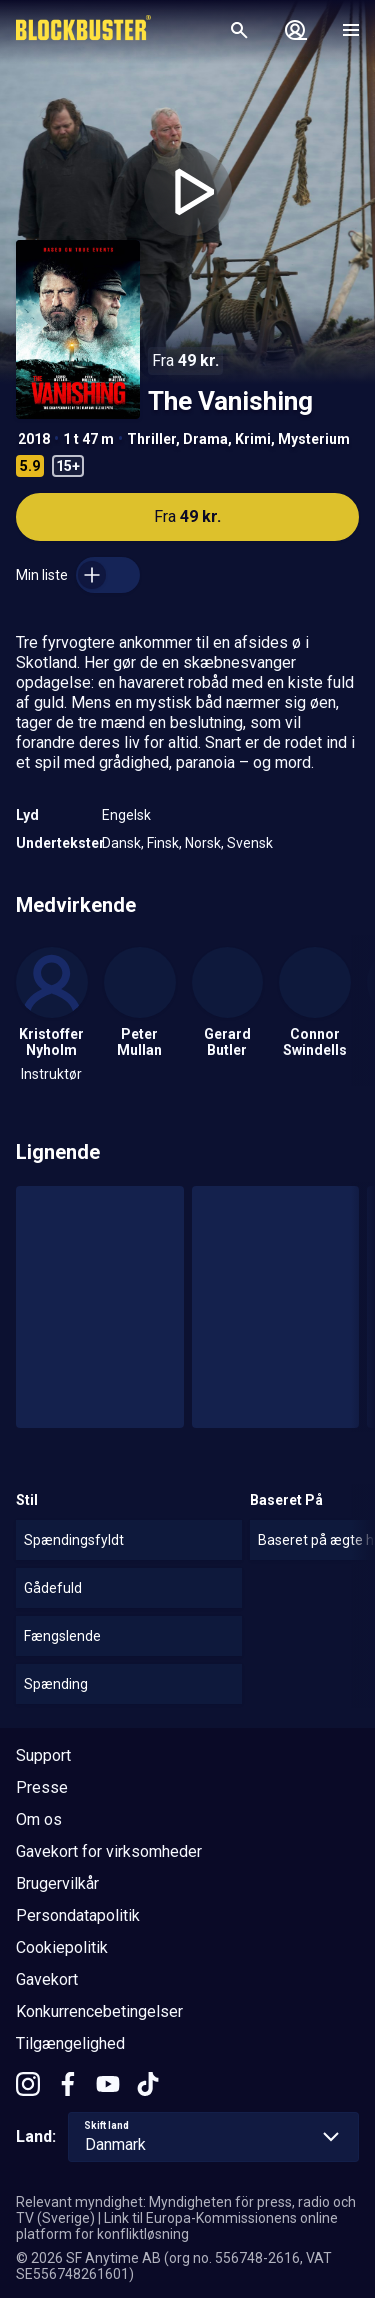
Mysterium (314, 439)
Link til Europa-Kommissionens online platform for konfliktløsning (177, 2226)
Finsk (163, 843)
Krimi (253, 439)
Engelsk (126, 815)
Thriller (151, 439)
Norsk (203, 843)
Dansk (121, 843)
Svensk (250, 843)
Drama (205, 439)
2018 (34, 439)
